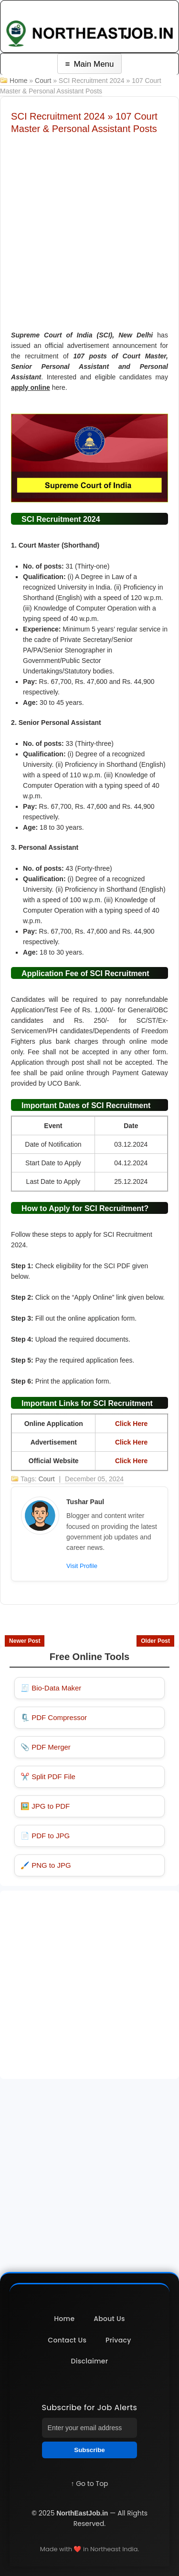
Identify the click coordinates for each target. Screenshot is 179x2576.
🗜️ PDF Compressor (54, 1717)
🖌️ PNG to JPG (46, 1865)
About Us (109, 2318)
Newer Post (24, 1641)
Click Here (131, 1423)
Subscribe (89, 2450)
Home (18, 80)
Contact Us (67, 2340)
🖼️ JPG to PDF (45, 1806)
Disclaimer (89, 2361)
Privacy (118, 2340)
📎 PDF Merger (46, 1747)
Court (43, 80)
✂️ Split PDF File (48, 1776)
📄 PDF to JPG (45, 1836)
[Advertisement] (89, 229)
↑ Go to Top (89, 2483)
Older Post (155, 1641)
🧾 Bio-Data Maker (51, 1688)
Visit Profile (81, 1565)
